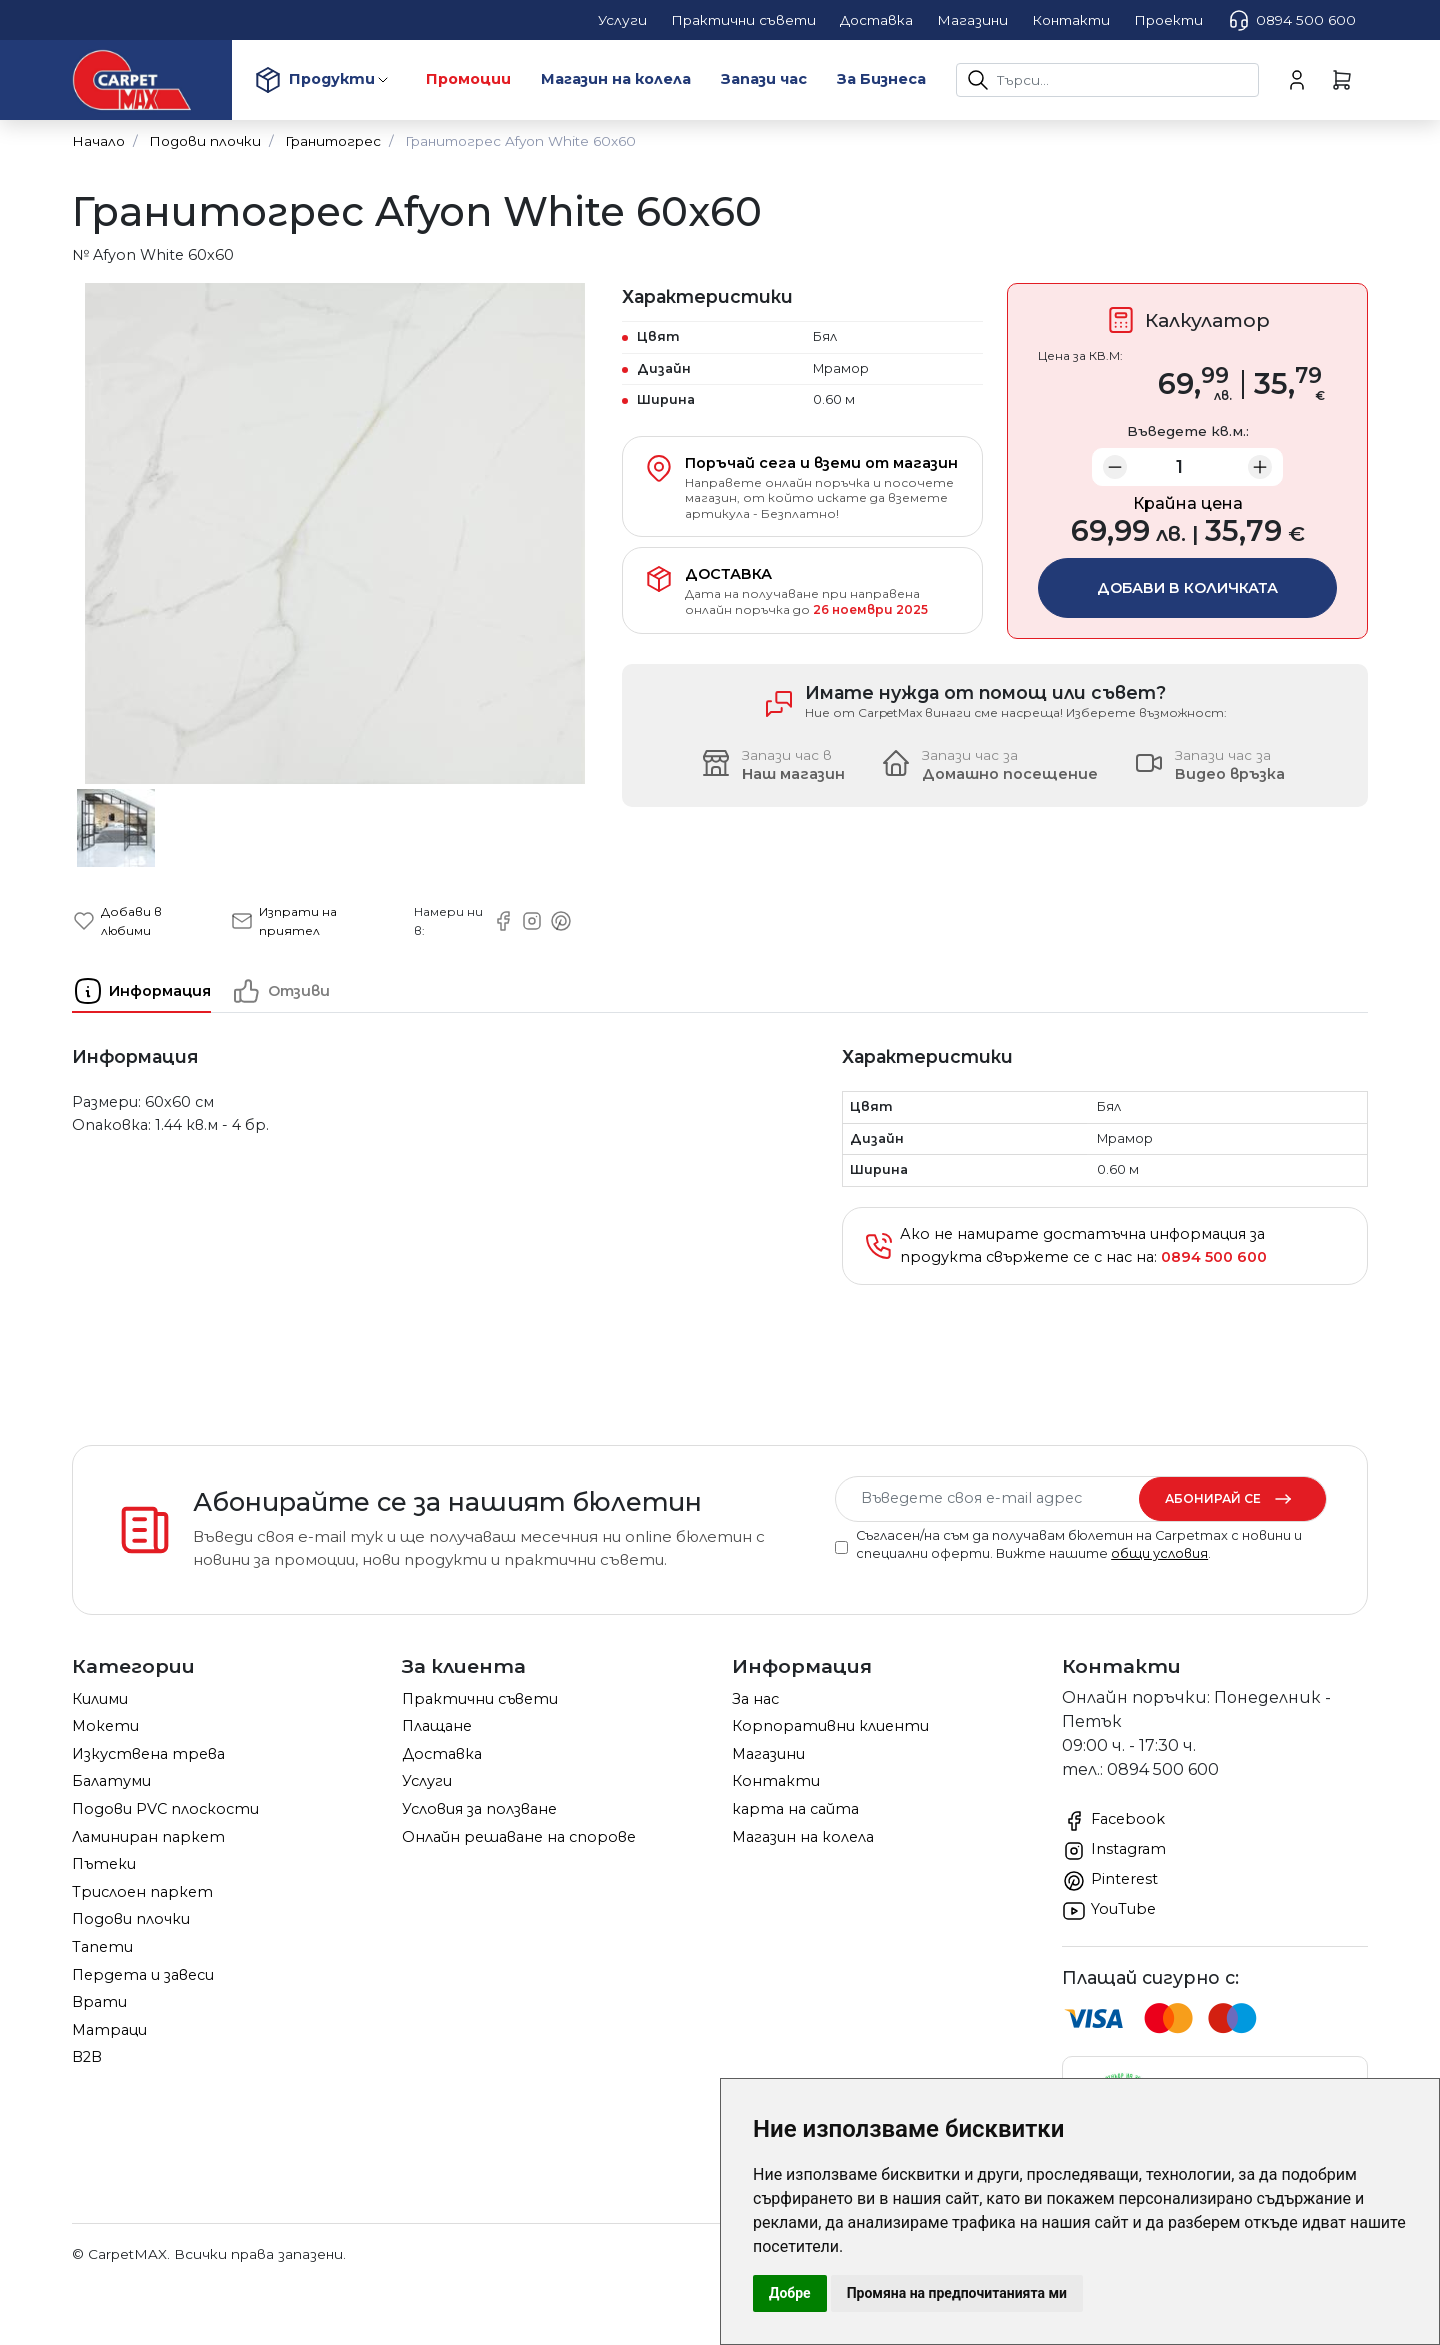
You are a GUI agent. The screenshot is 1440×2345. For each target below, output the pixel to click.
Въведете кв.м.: (1188, 431)
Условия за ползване (479, 1809)
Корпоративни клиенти (830, 1726)
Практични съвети (480, 1699)
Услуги (427, 1781)
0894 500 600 (1291, 20)
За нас (755, 1699)
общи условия (1159, 1553)
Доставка (442, 1754)
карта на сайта (795, 1809)
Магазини (768, 1754)
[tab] (151, 991)
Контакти (776, 1781)
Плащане (437, 1726)
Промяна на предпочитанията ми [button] (957, 2293)
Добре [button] (790, 2293)
